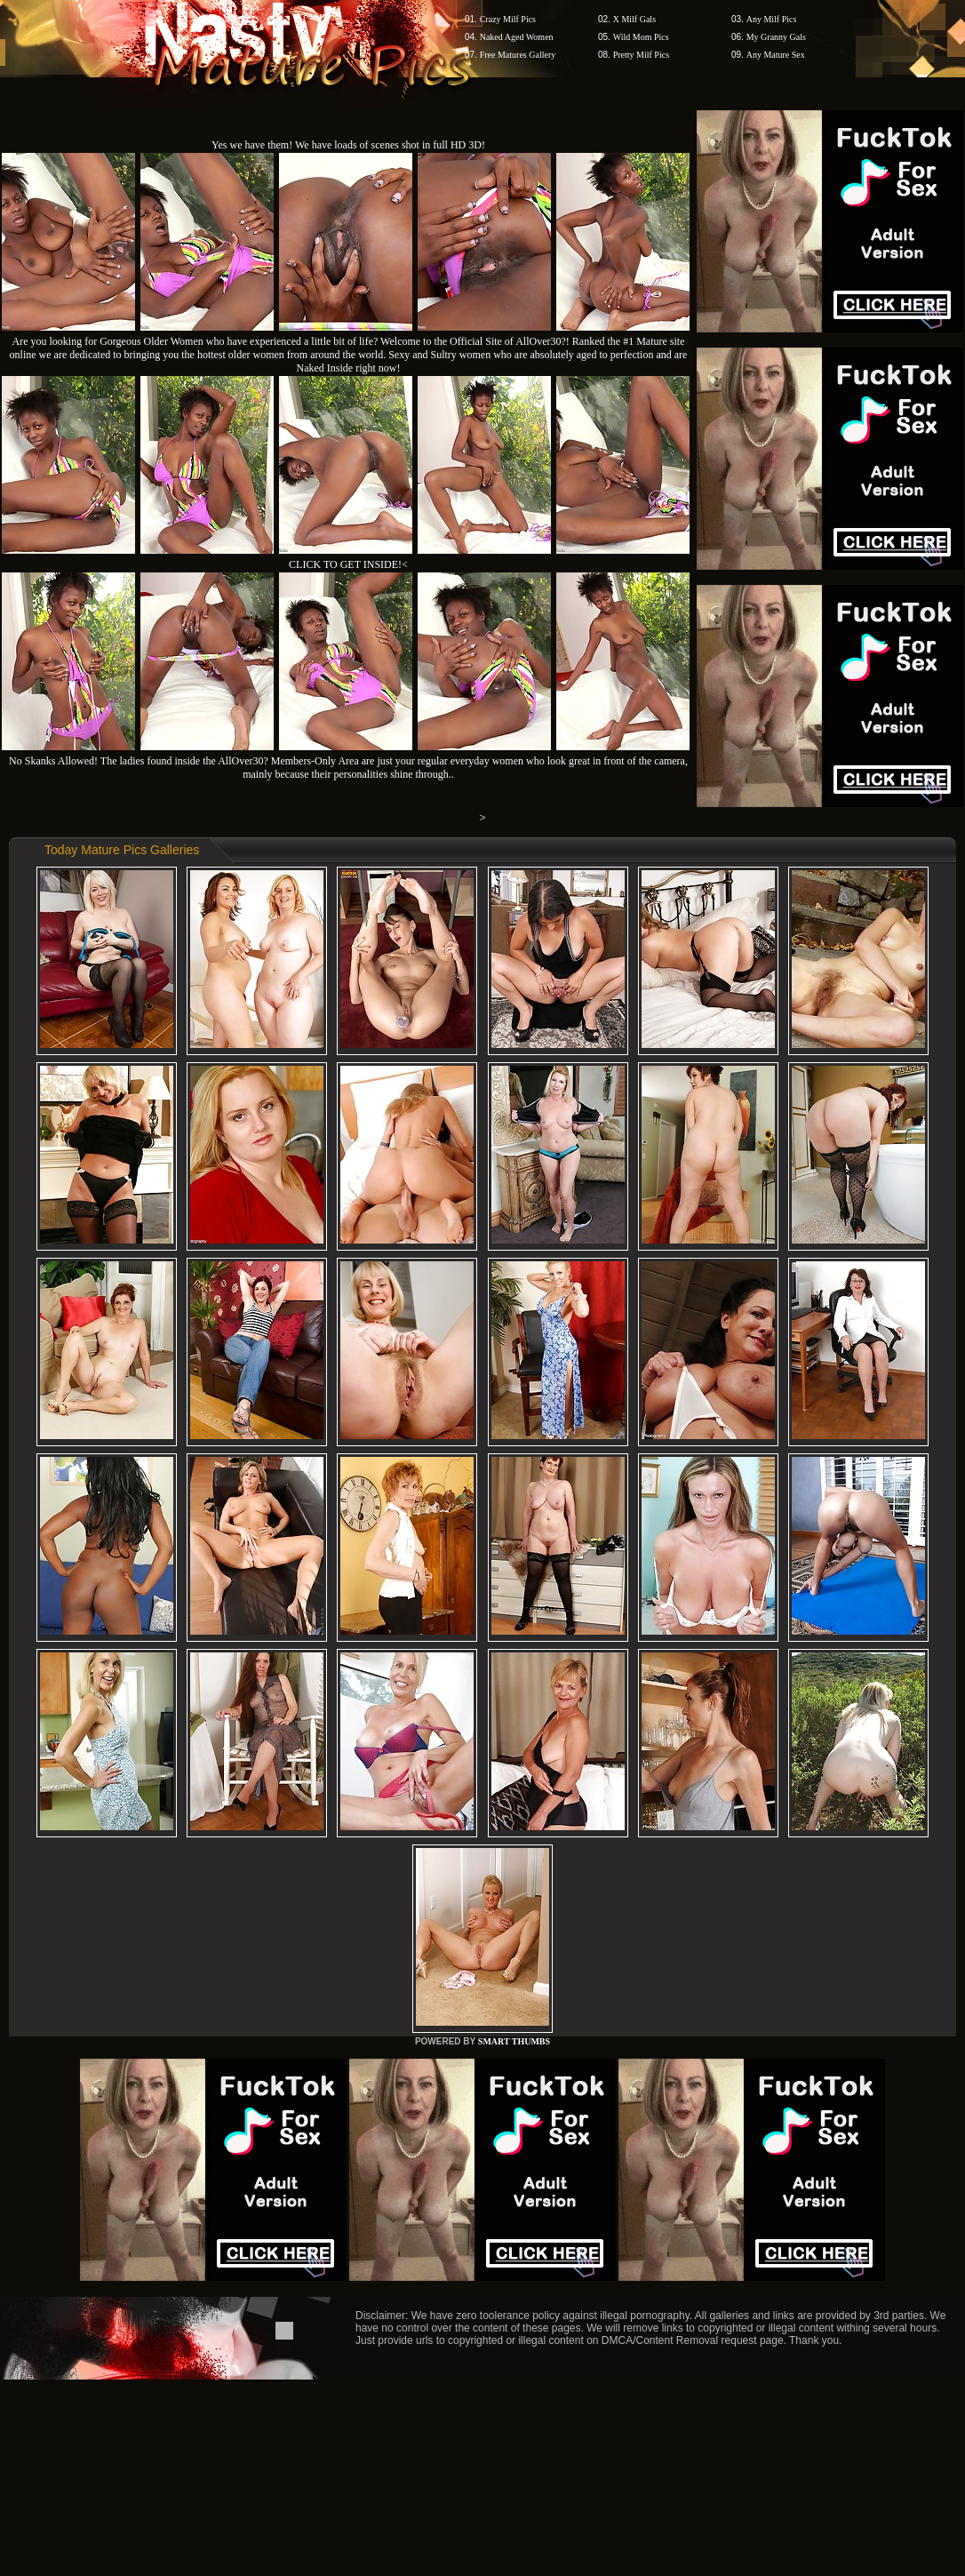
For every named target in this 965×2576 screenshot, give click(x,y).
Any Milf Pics (771, 19)
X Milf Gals (634, 19)
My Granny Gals (776, 37)
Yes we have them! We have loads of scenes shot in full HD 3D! (348, 145)
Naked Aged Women (517, 37)
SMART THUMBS (514, 2041)
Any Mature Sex (775, 55)
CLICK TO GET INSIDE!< (348, 564)
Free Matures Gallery (518, 55)
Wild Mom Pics (641, 37)
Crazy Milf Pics (508, 19)
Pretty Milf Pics (641, 55)
